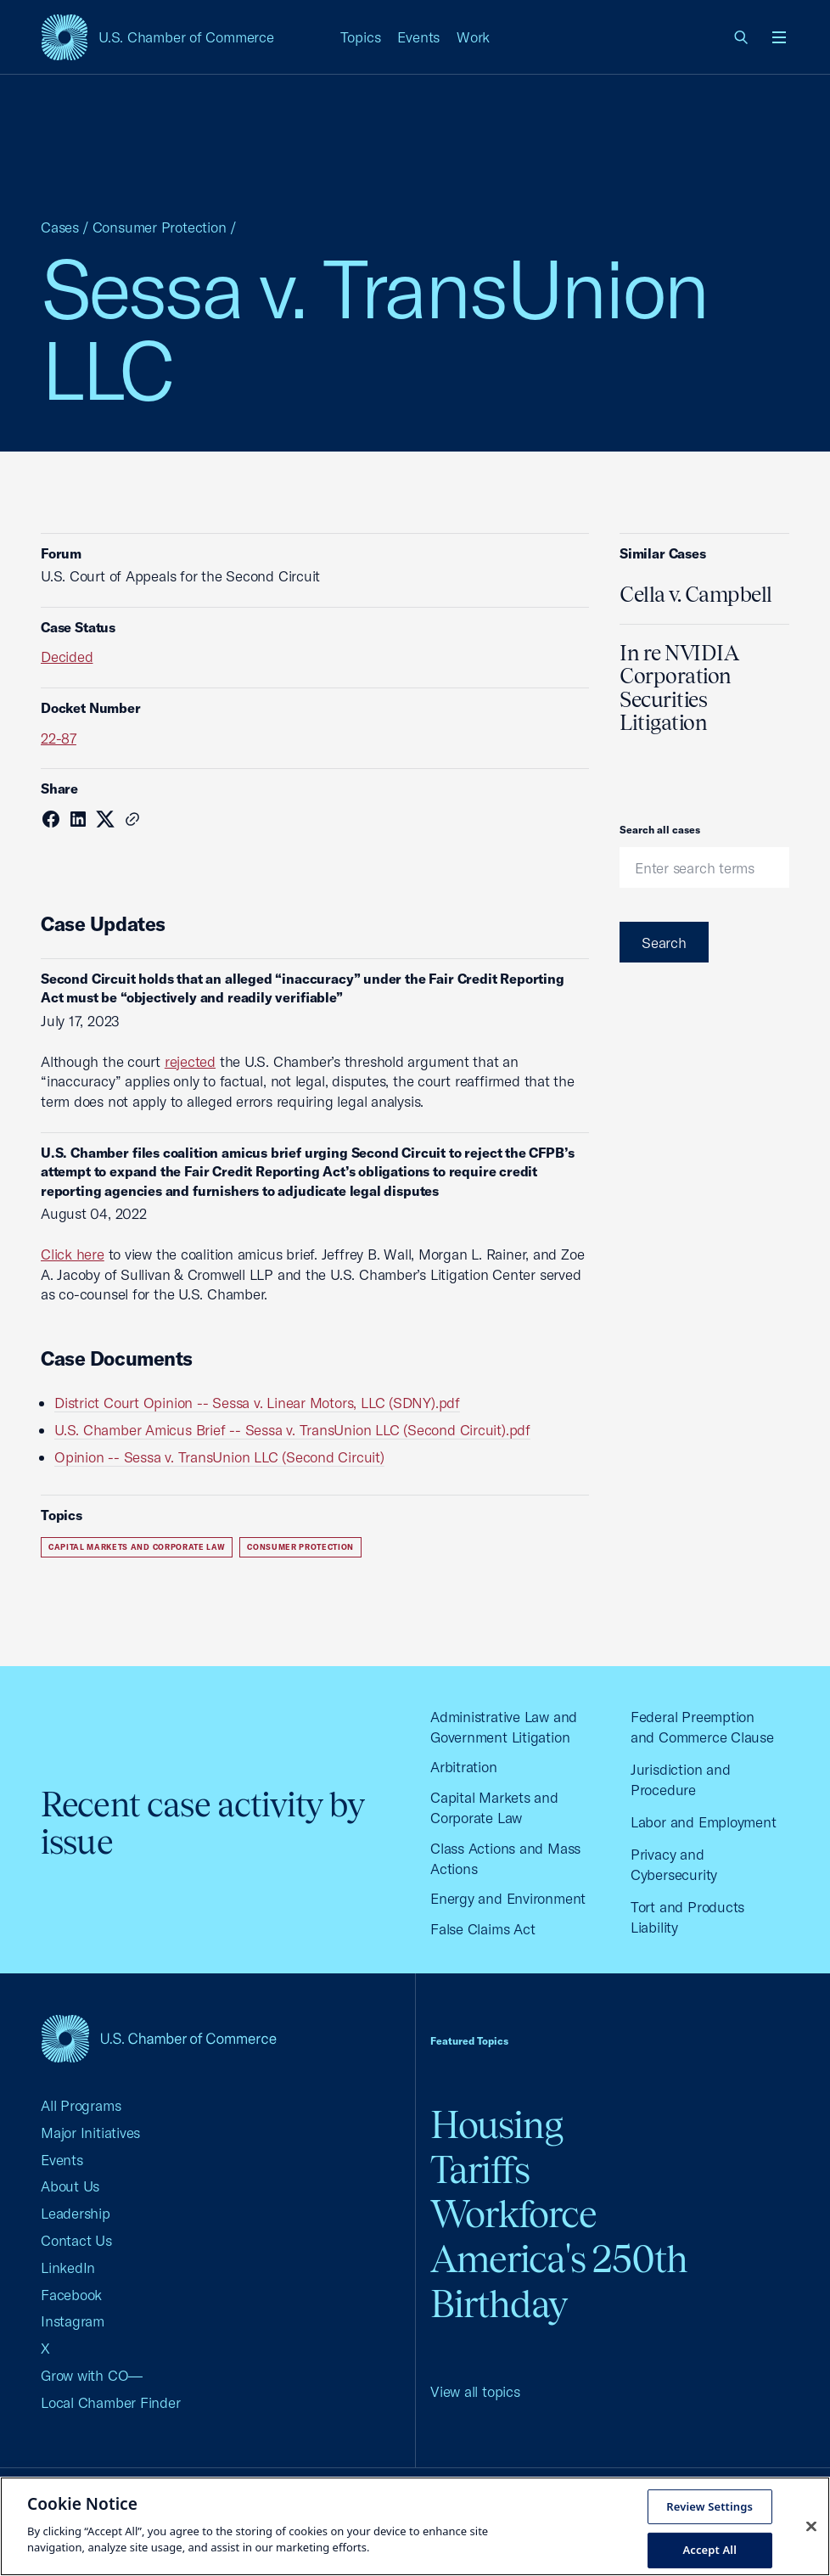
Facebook (71, 2295)
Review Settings (709, 2505)
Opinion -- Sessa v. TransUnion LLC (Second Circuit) (219, 1457)
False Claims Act (482, 1929)
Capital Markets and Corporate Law (136, 1547)
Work (473, 37)
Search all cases (660, 829)
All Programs (81, 2105)
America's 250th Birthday (558, 2281)
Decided (67, 656)
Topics (360, 37)
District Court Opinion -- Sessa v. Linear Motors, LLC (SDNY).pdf (257, 1402)
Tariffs (480, 2170)
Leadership (75, 2213)
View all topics (475, 2391)
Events (418, 37)
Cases (60, 227)
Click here (72, 1254)
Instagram (72, 2321)
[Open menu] (779, 37)
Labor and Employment (704, 1822)
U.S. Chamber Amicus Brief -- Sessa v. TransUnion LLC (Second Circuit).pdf (292, 1430)
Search (664, 942)
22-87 (58, 738)
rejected (190, 1061)
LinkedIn (68, 2267)
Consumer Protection (160, 227)
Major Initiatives (90, 2132)
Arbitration (463, 1767)
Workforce (513, 2214)
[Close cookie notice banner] (811, 2526)
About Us (70, 2186)
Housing (496, 2125)
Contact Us (76, 2240)
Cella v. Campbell (696, 594)
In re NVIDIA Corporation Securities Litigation (679, 688)
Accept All (709, 2549)
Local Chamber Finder (111, 2402)
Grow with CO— (92, 2375)
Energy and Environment (508, 1898)
